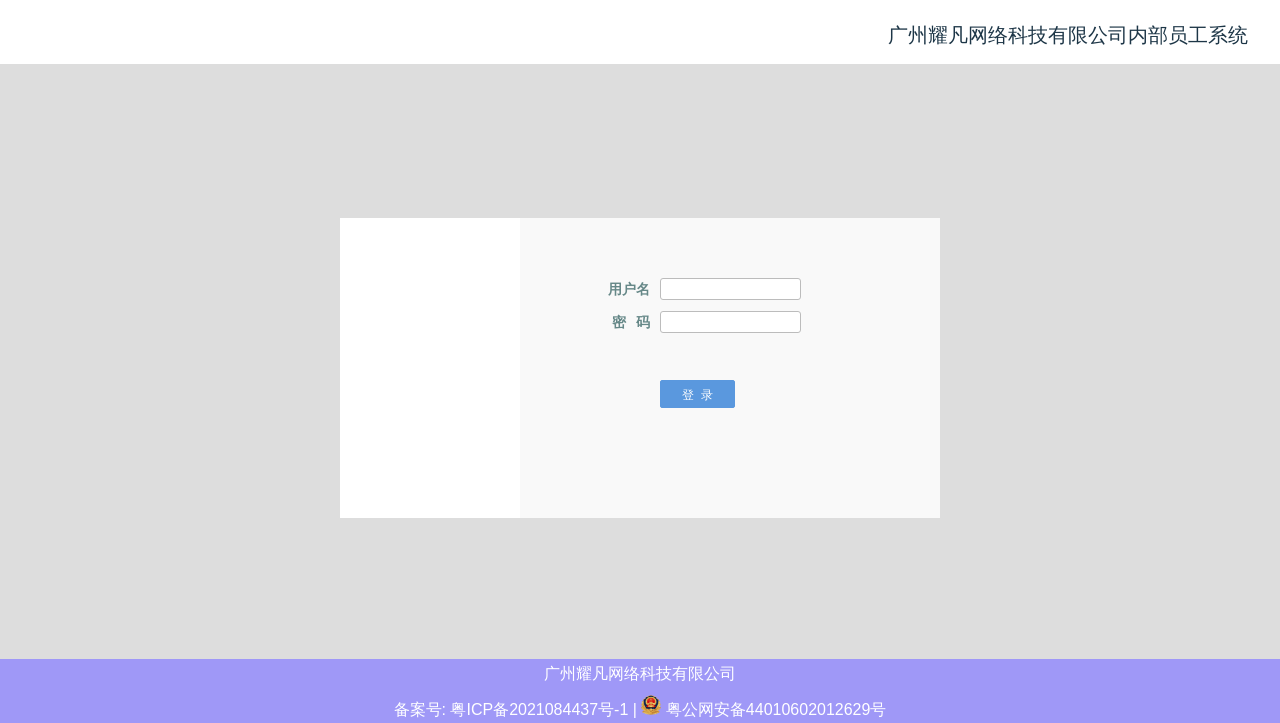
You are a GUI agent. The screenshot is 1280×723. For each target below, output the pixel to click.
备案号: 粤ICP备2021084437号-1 (511, 709)
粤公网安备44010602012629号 (763, 709)
